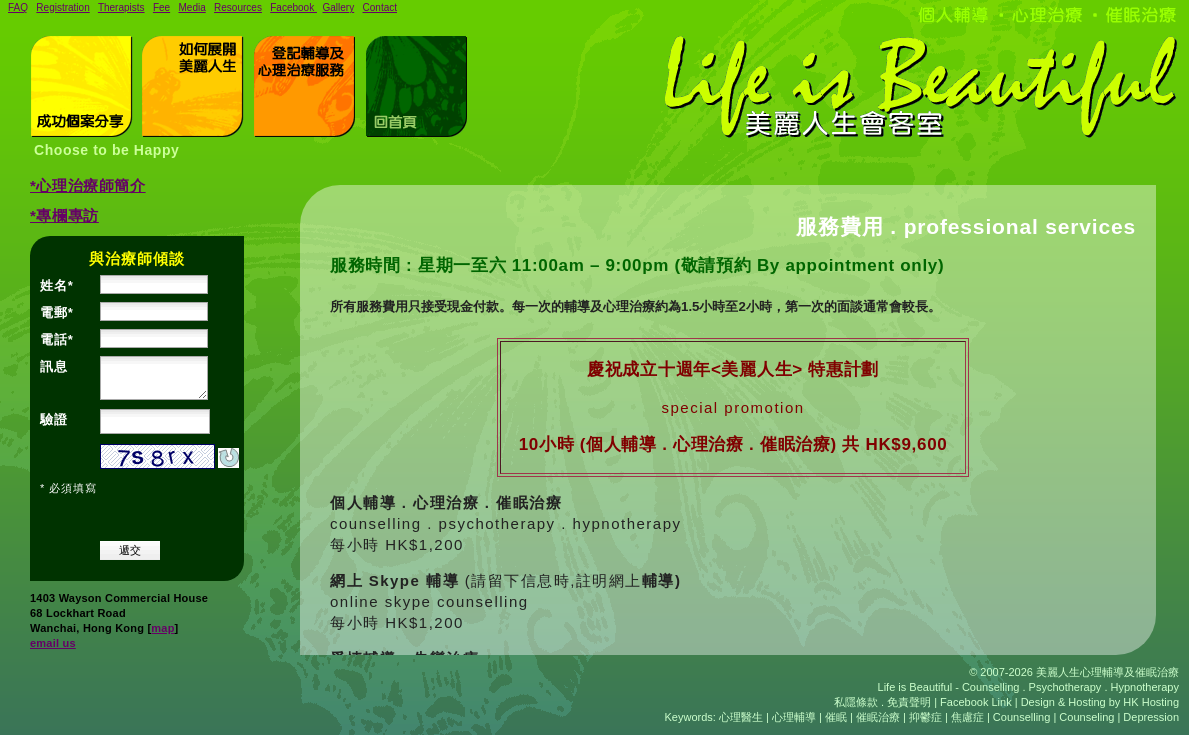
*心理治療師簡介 (88, 185)
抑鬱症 (925, 717)
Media (191, 7)
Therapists (121, 7)
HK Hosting (1151, 702)
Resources (238, 7)
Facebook (293, 7)
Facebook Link (977, 702)
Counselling (1021, 717)
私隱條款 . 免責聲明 (882, 702)
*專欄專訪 (64, 215)
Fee (161, 7)
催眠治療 (878, 717)
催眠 (836, 717)
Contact (380, 7)
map (162, 628)
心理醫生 (741, 717)
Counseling (1086, 717)
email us (53, 643)
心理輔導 (794, 717)
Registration (62, 7)
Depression (1151, 717)
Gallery (339, 7)
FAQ (18, 7)
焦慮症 (967, 717)
